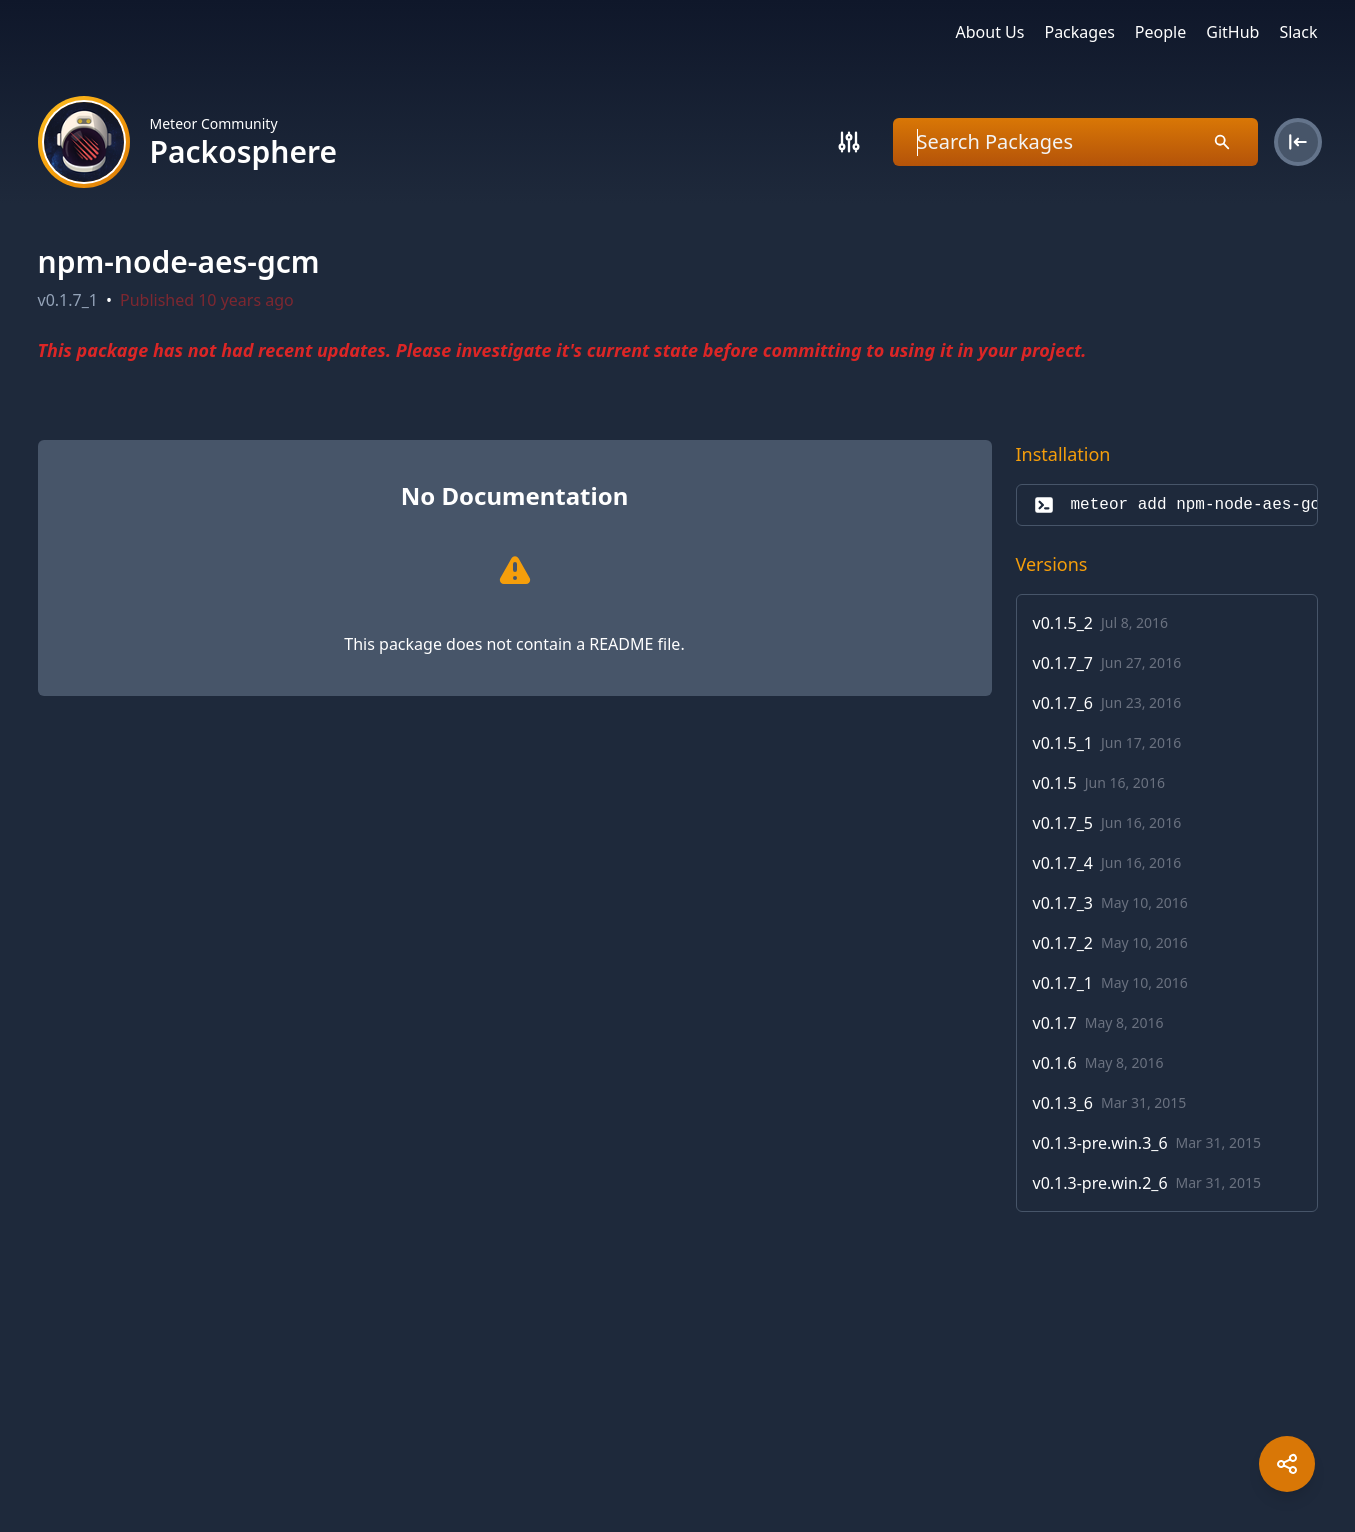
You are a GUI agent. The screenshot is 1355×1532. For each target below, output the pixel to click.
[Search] (849, 142)
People (1160, 32)
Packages (1079, 32)
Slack (1298, 32)
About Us (990, 32)
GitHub (1232, 32)
